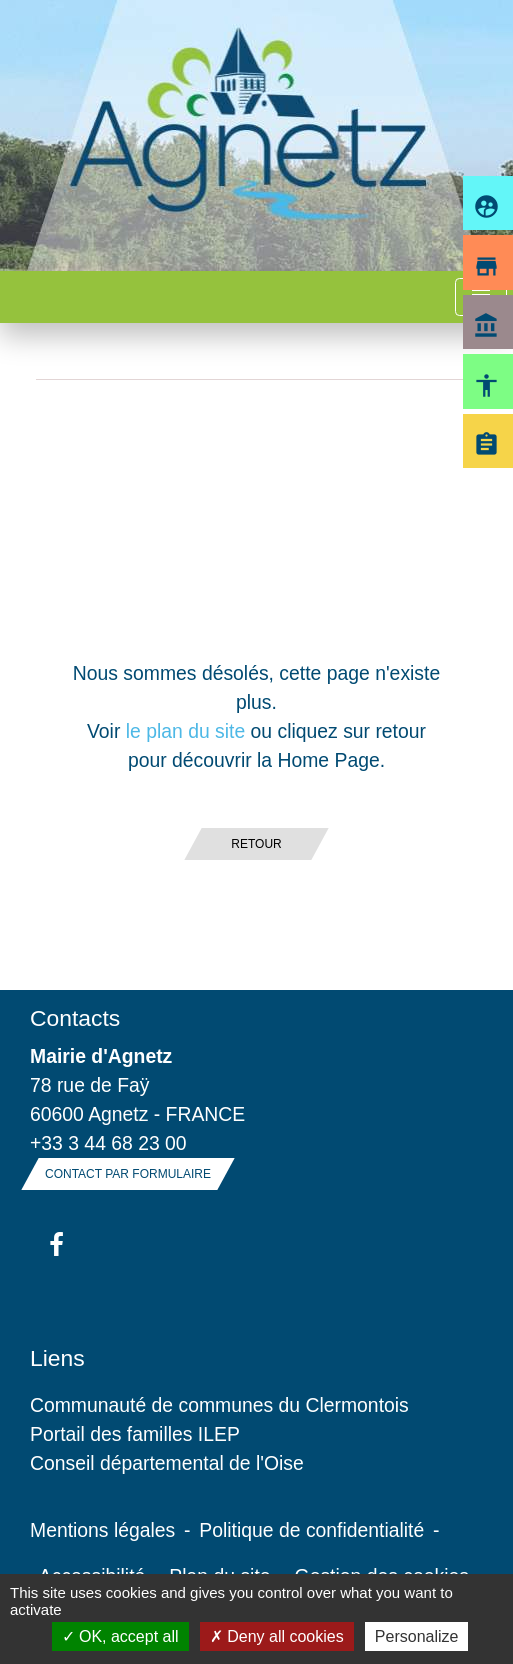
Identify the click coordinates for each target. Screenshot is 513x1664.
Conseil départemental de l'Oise (167, 1463)
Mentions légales (102, 1530)
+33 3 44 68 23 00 (108, 1143)
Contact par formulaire (128, 1174)
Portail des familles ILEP (135, 1434)
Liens (57, 1358)
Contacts (75, 1018)
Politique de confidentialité (311, 1530)
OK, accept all (120, 1636)
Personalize (417, 1636)
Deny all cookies (277, 1636)
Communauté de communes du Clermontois (219, 1405)
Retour (256, 844)
